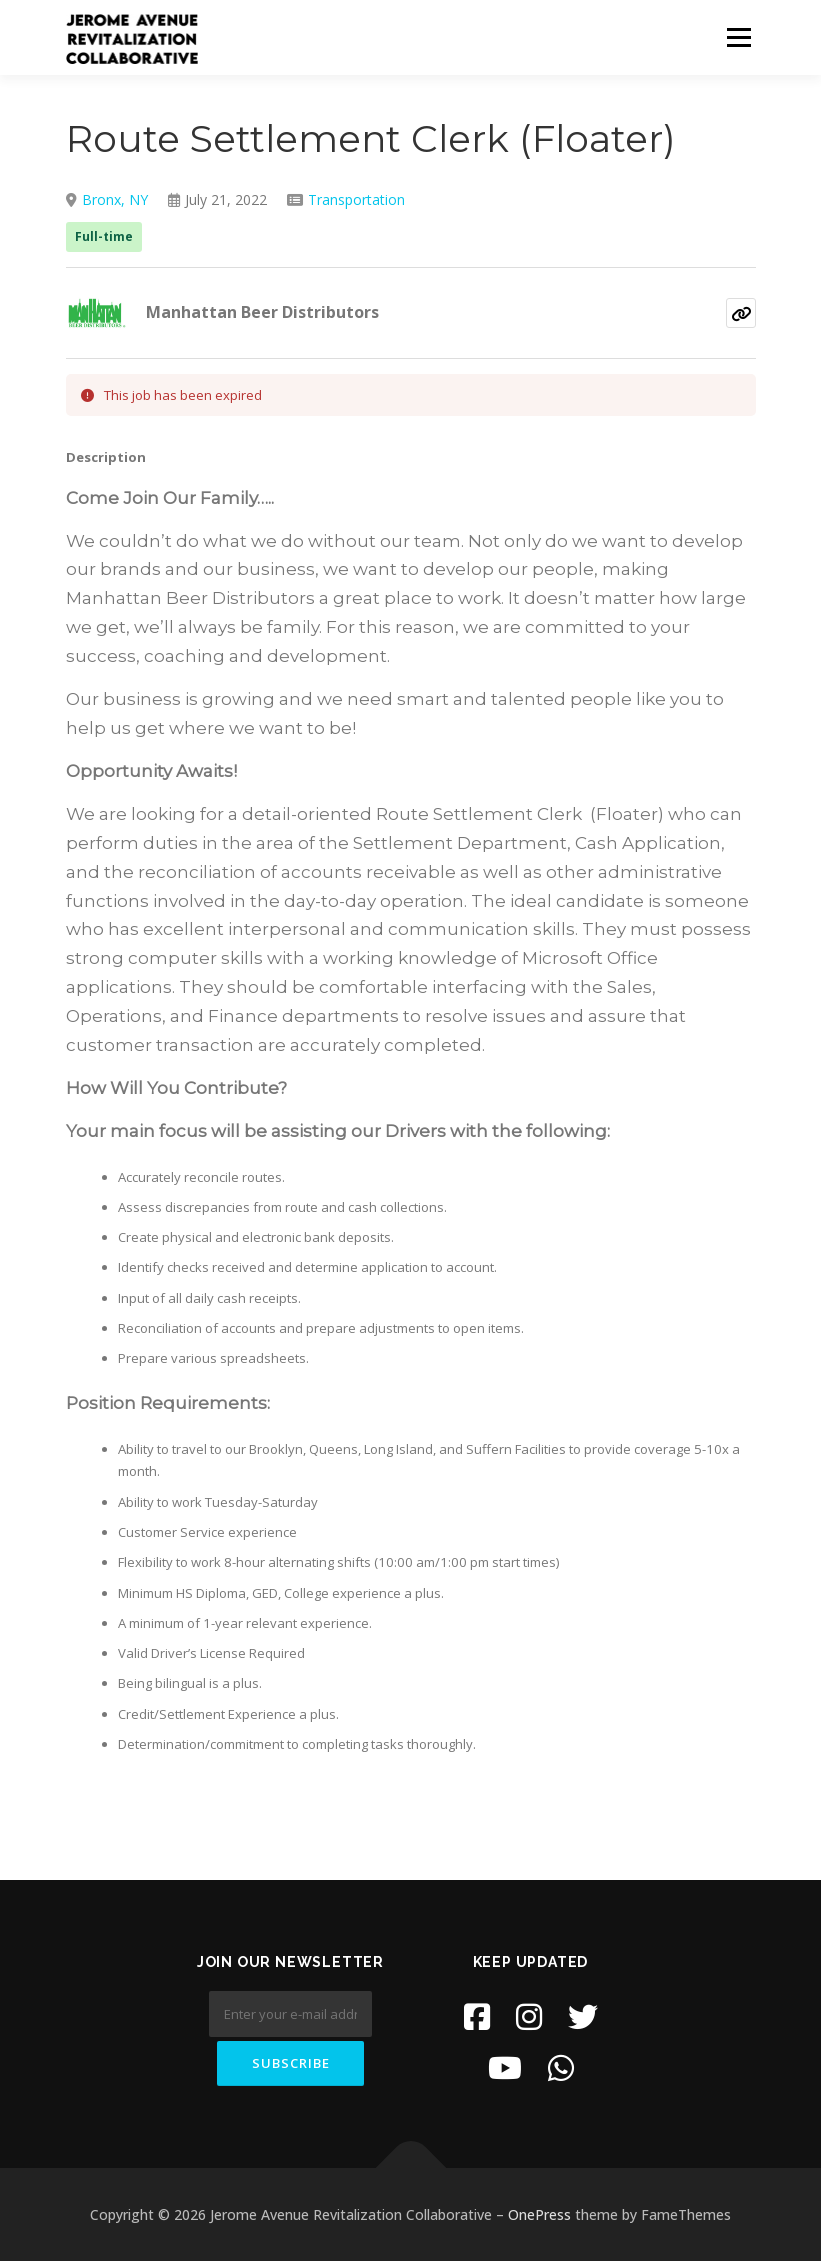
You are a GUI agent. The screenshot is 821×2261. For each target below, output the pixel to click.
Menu (738, 37)
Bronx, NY (115, 199)
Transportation (356, 199)
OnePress (539, 2214)
